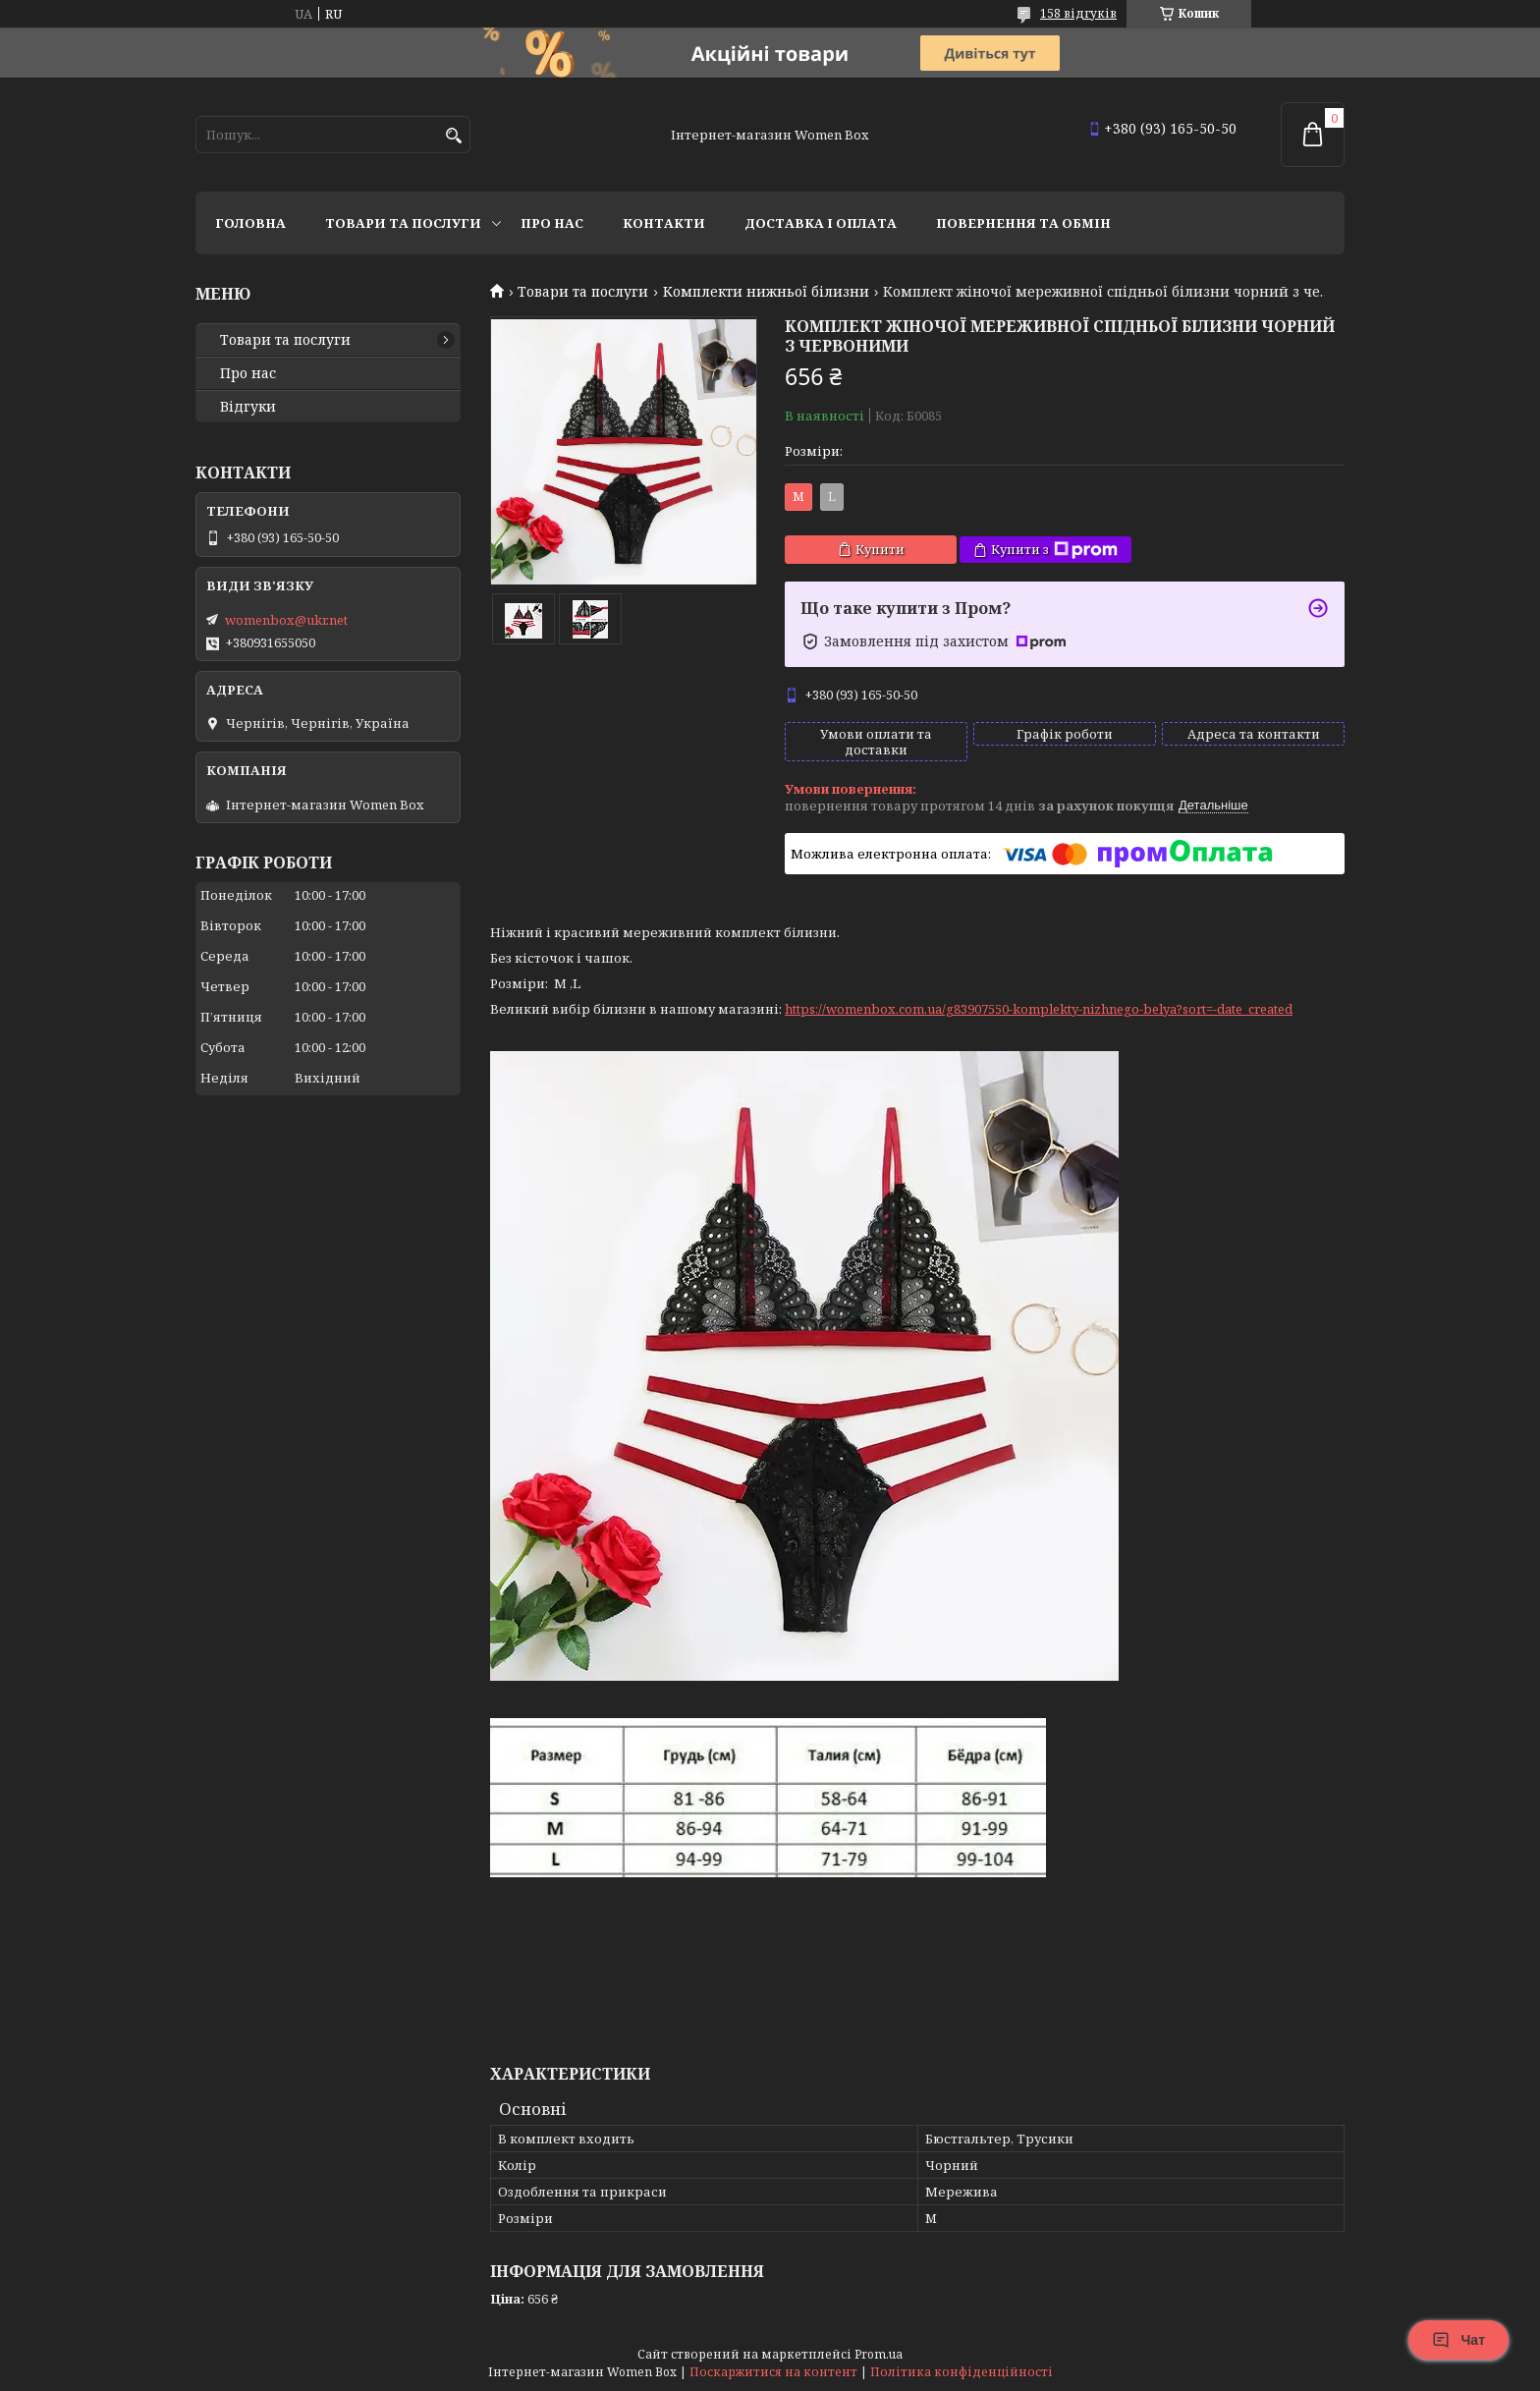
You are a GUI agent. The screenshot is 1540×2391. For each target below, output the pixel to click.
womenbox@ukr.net (286, 620)
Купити (880, 549)
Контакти (664, 223)
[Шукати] (453, 136)
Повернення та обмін (1023, 223)
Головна (250, 223)
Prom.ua (878, 2354)
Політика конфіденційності (961, 2371)
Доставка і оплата (820, 223)
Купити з (1054, 549)
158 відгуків (1078, 13)
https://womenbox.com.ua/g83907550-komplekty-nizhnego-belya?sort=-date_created (1038, 1009)
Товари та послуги (403, 223)
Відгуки (248, 407)
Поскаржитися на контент (773, 2371)
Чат (1458, 2340)
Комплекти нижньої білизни (766, 292)
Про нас (552, 223)
